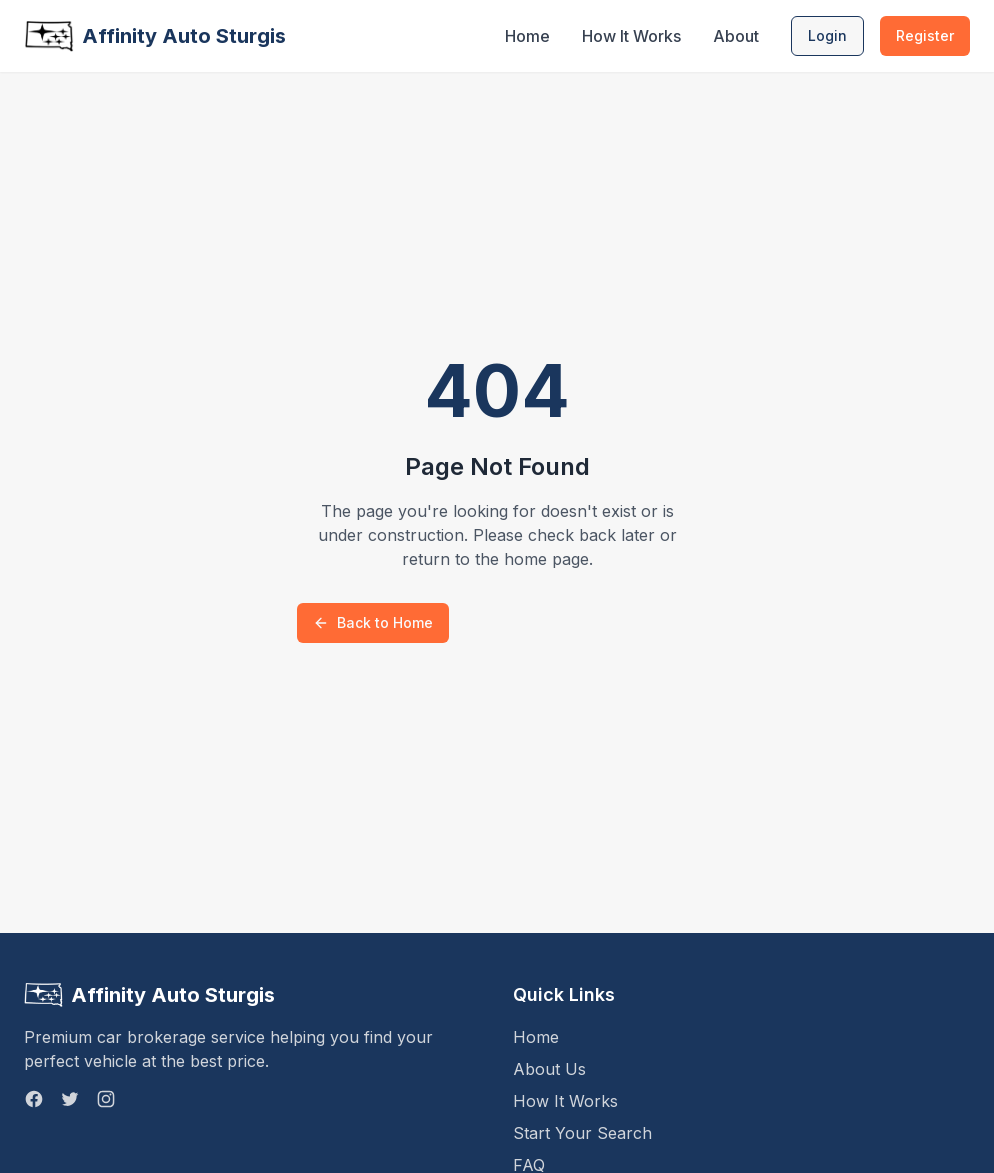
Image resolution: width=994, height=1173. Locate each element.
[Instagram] (106, 1099)
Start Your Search (582, 1133)
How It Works (631, 36)
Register (925, 35)
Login (827, 35)
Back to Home (373, 622)
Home (527, 36)
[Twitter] (70, 1099)
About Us (549, 1069)
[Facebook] (34, 1099)
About (736, 36)
